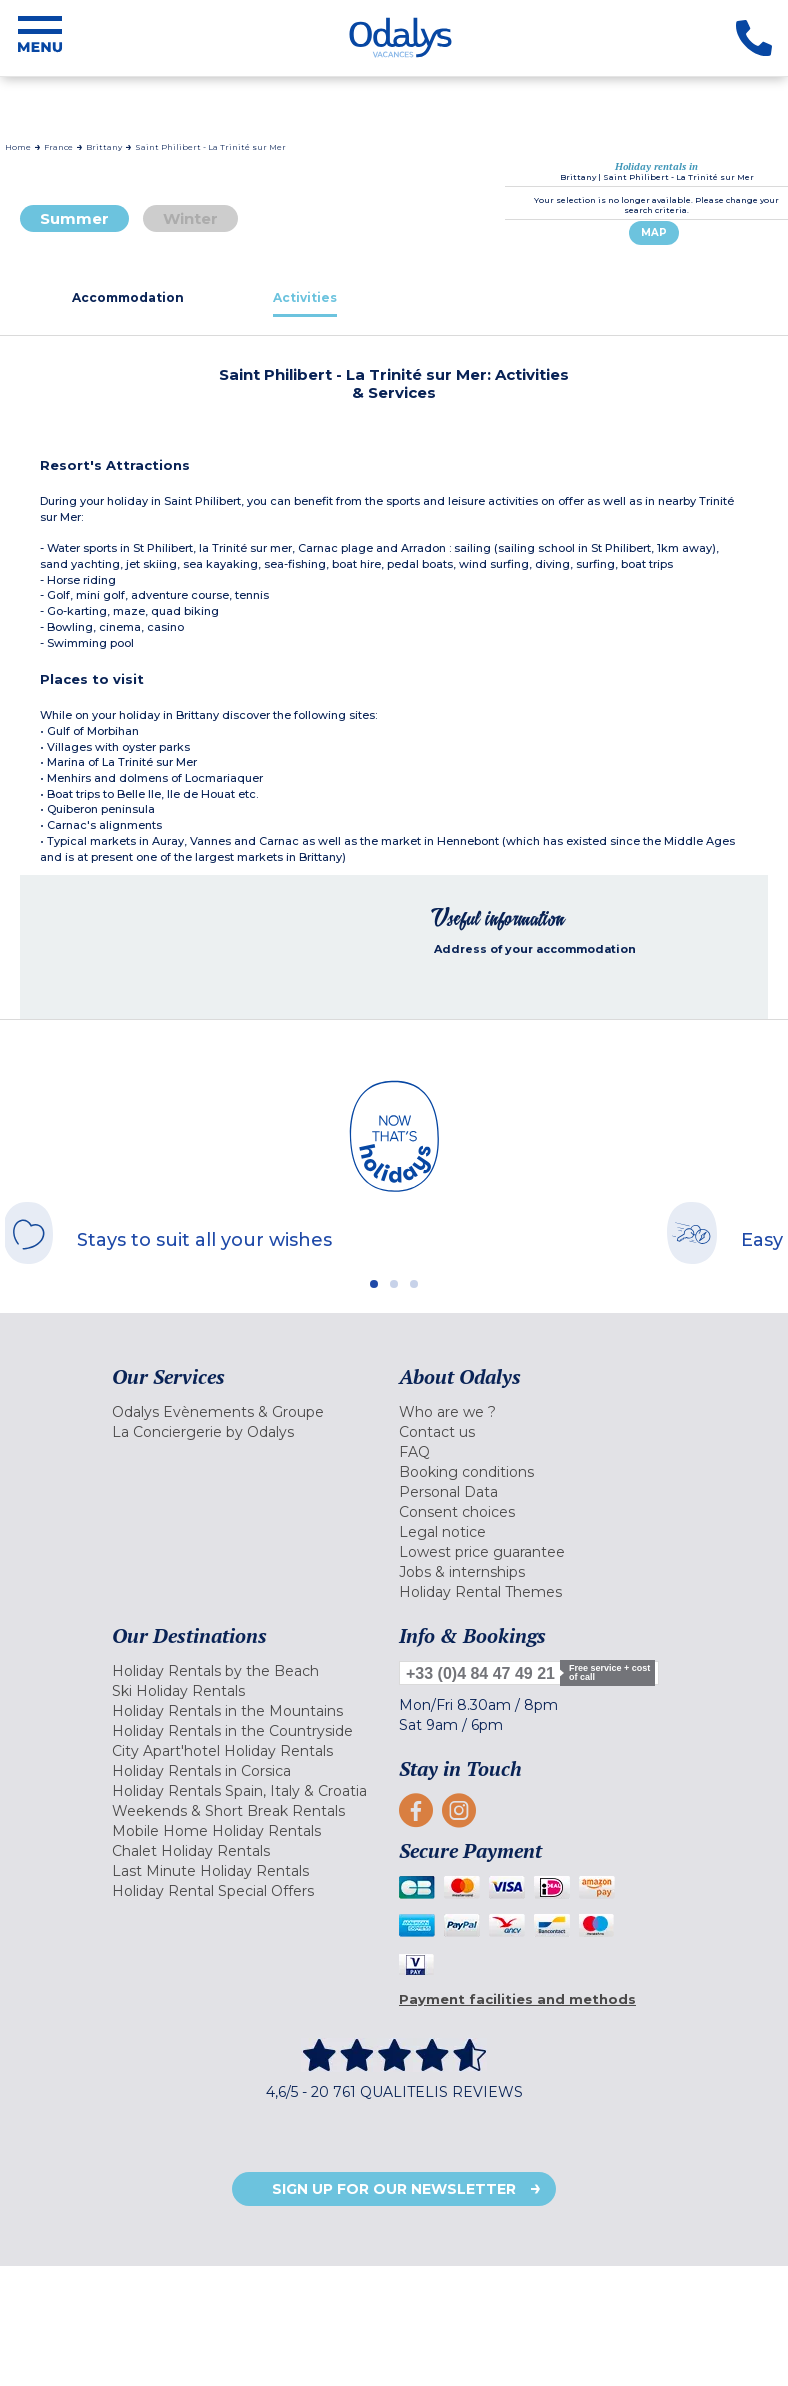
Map (654, 232)
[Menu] (40, 38)
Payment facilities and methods (517, 1999)
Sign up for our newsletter (394, 2189)
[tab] (128, 297)
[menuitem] (250, 1412)
